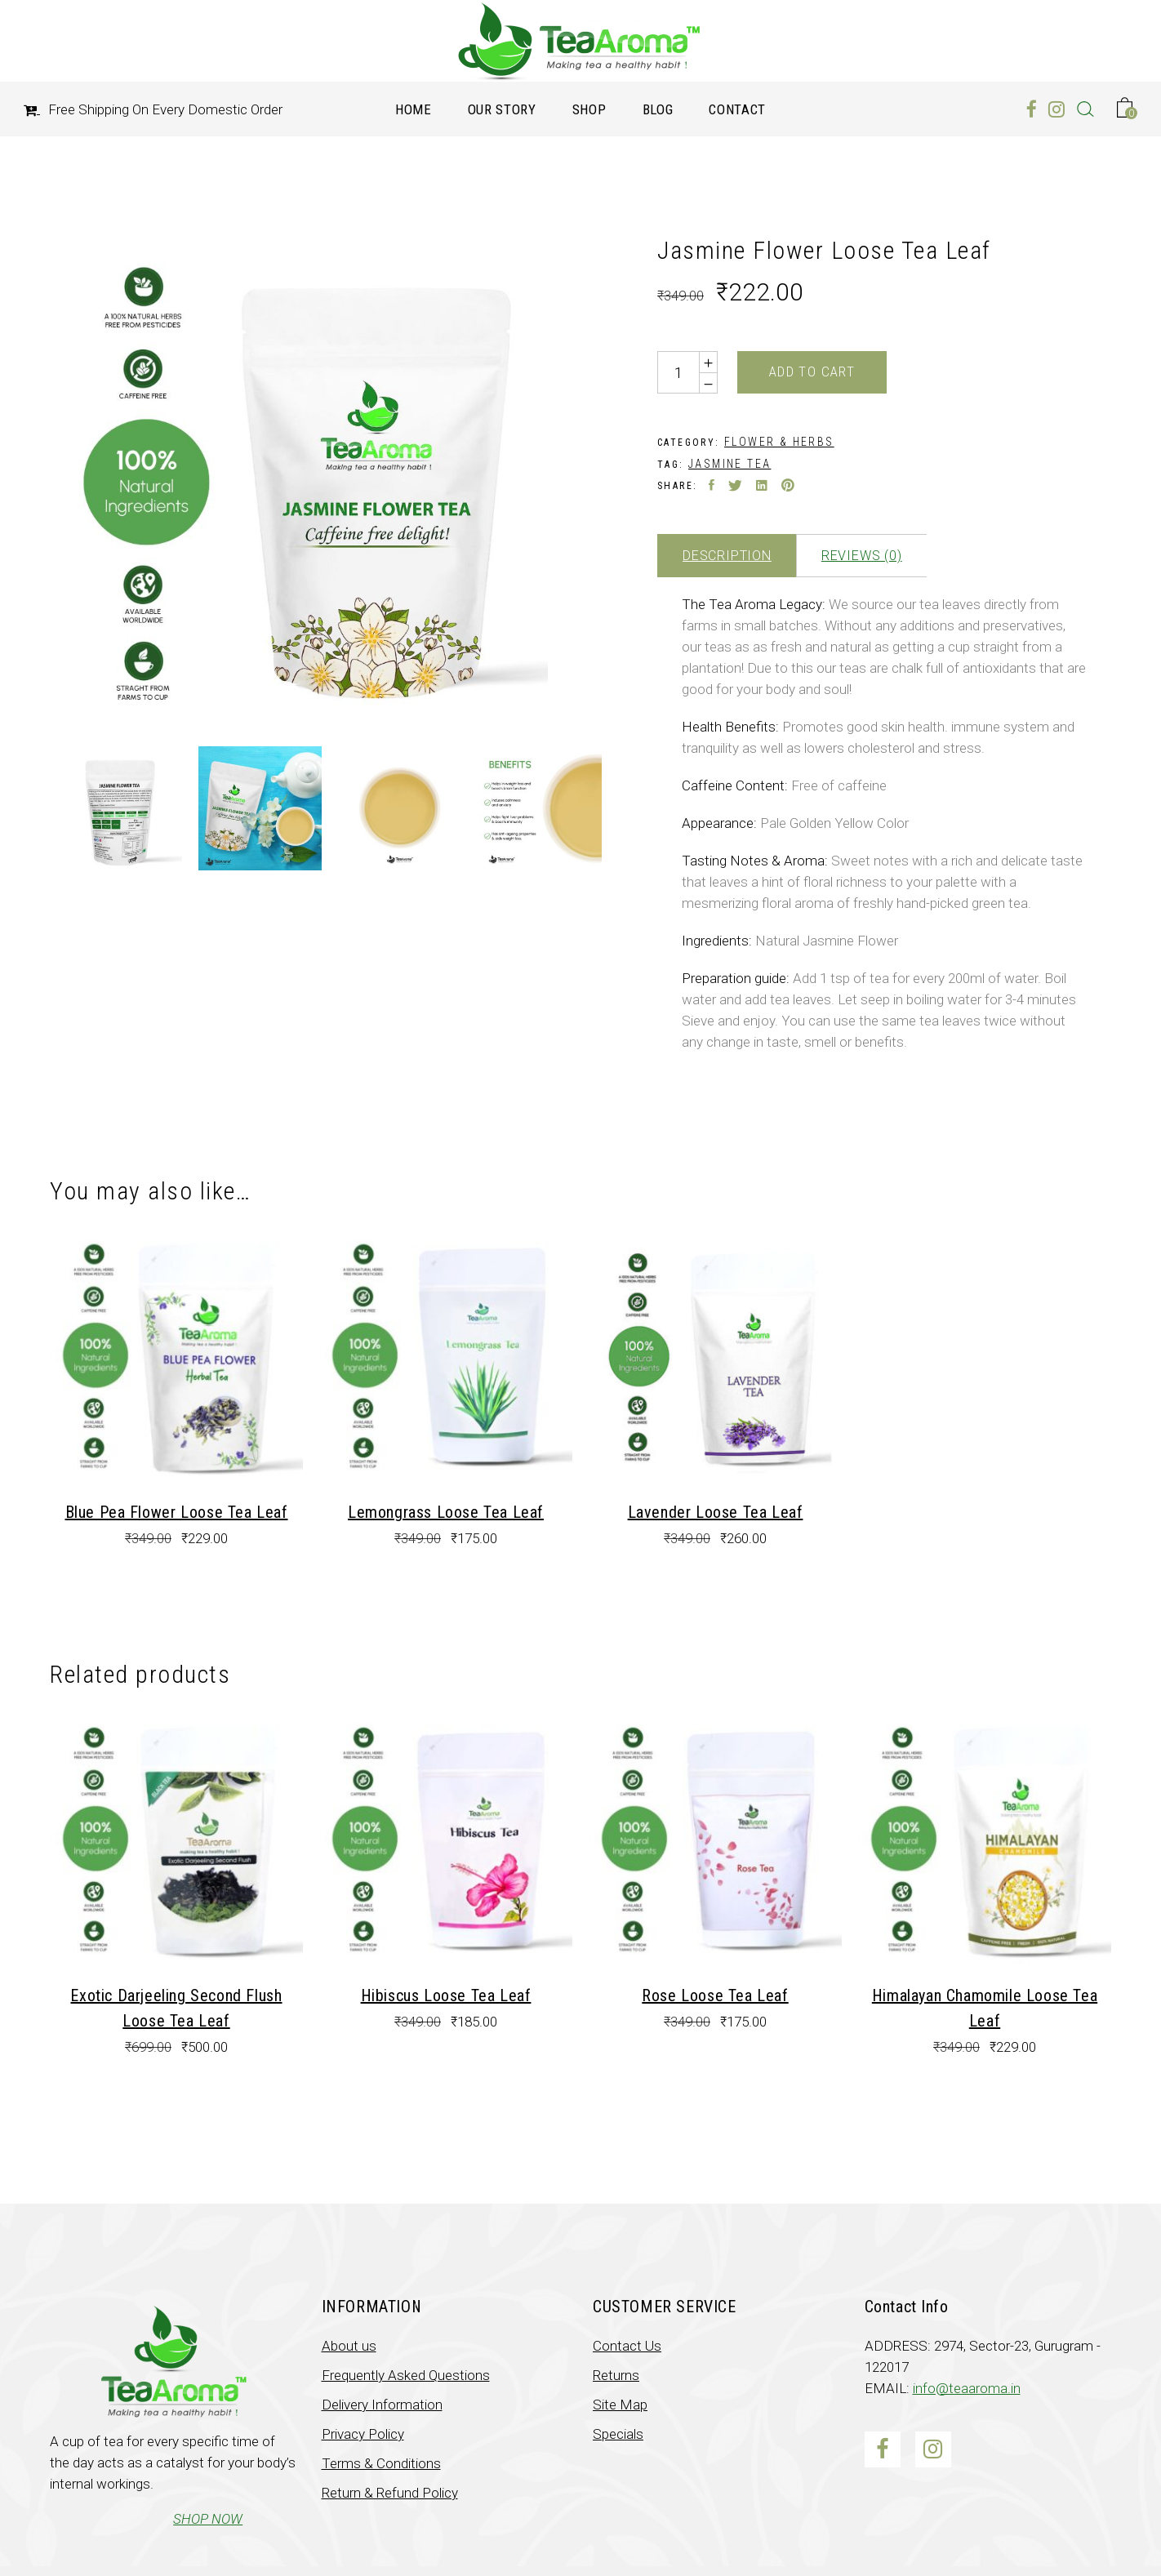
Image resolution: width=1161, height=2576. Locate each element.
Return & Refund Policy (390, 2493)
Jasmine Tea (729, 463)
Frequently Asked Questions (406, 2375)
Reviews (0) (861, 555)
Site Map (620, 2404)
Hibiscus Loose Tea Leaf (446, 1995)
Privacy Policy (363, 2434)
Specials (618, 2434)
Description (727, 555)
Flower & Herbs (779, 441)
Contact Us (627, 2346)
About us (349, 2346)
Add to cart (812, 371)
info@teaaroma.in (967, 2388)
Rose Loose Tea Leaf (715, 1995)
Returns (616, 2375)
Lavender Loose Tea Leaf (715, 1512)
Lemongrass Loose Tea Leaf (446, 1512)
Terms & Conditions (381, 2463)
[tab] (726, 555)
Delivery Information (382, 2404)
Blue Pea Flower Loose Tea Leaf (176, 1512)
